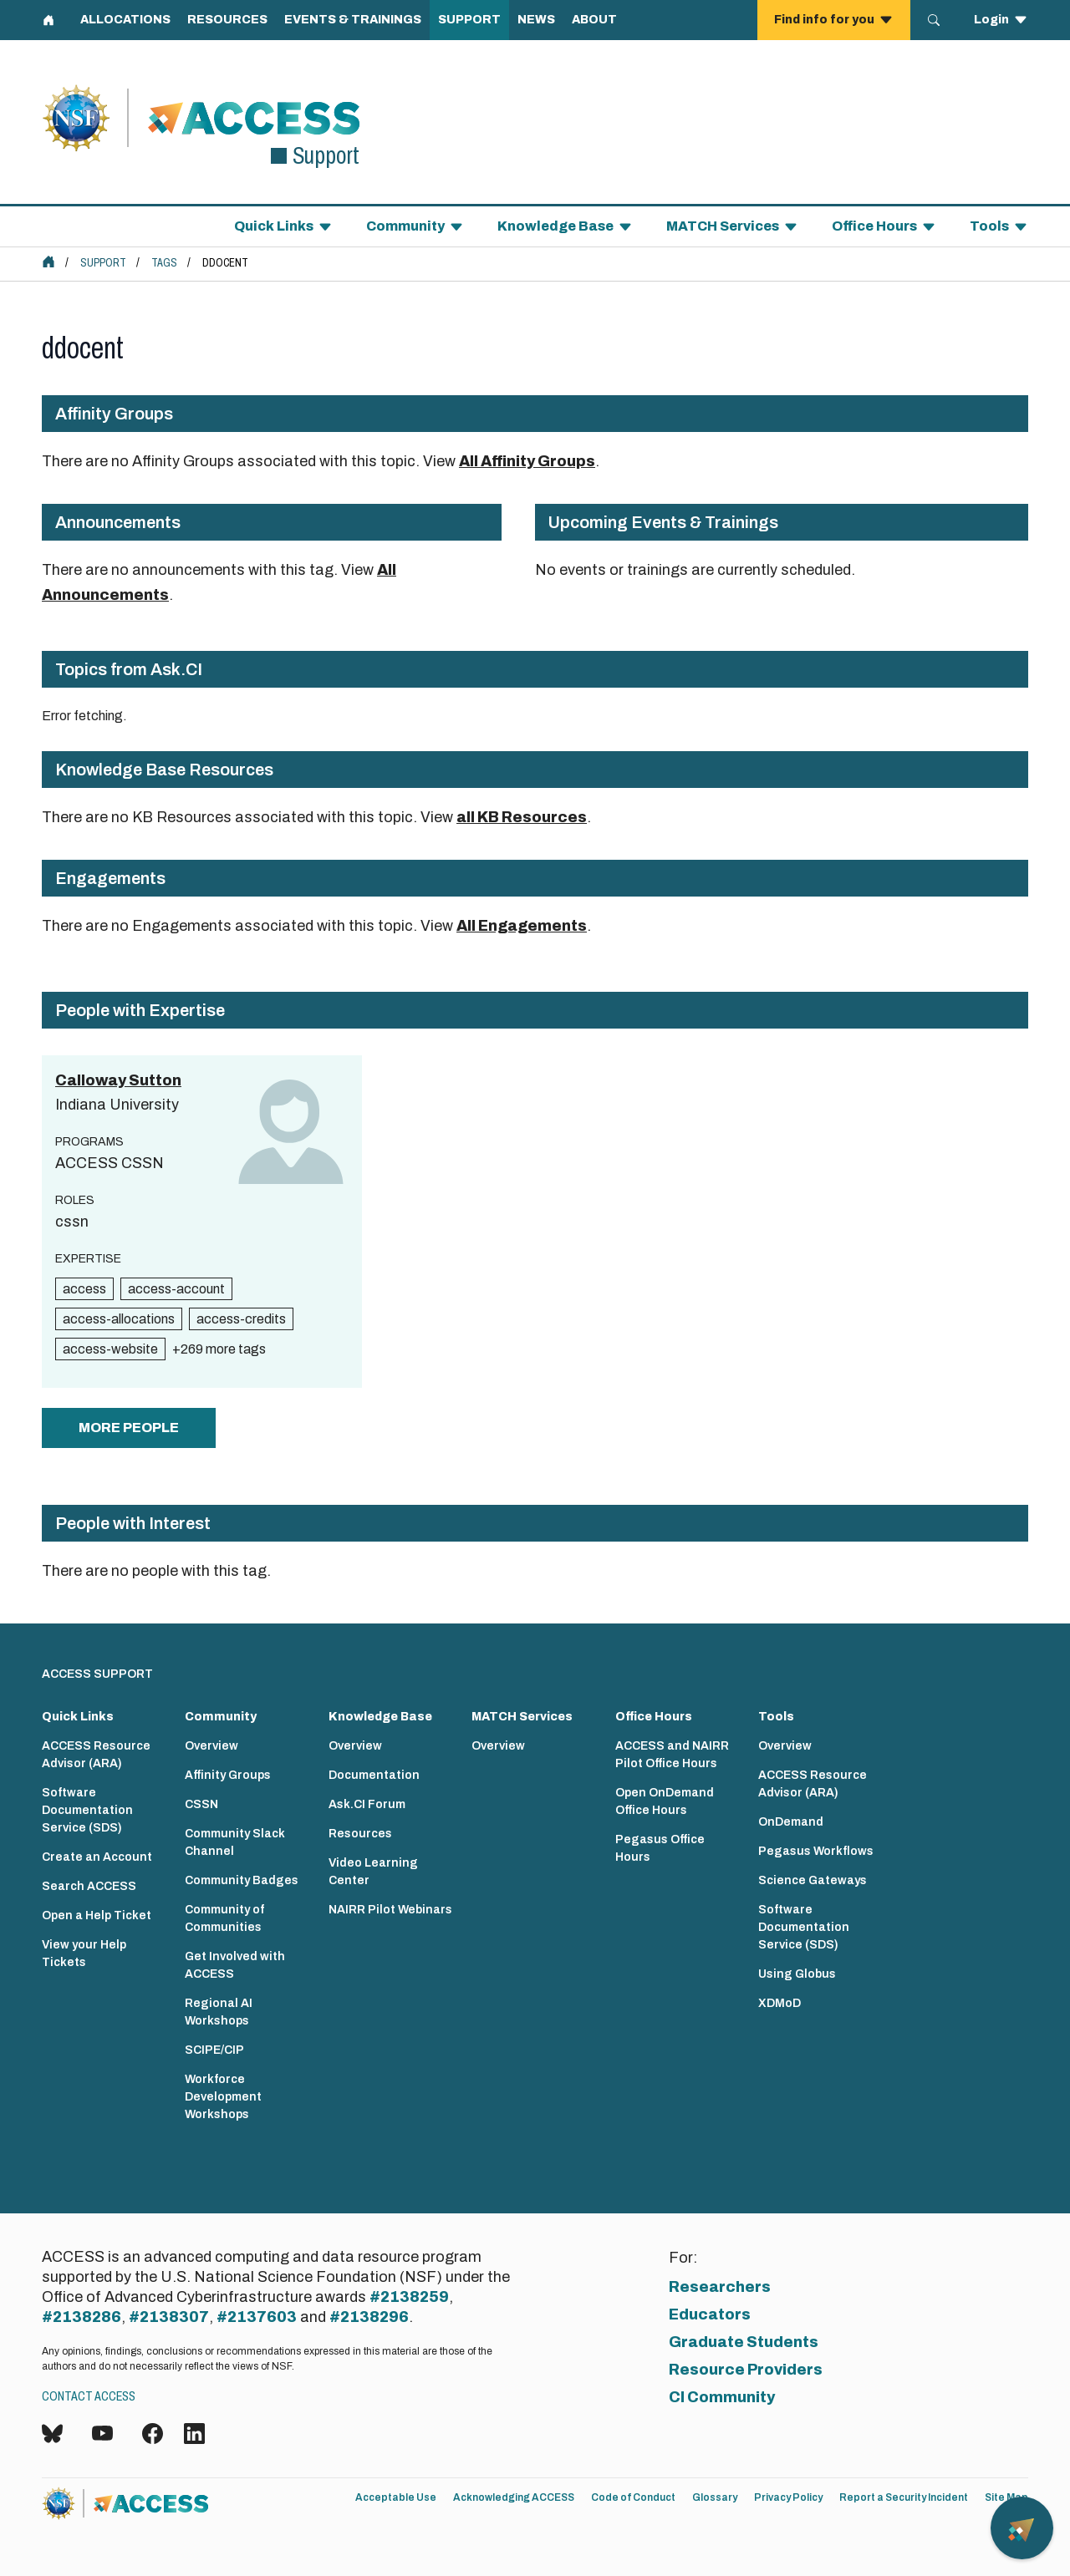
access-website (110, 1349)
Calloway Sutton (118, 1080)
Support (103, 263)
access (84, 1289)
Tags (164, 263)
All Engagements (521, 925)
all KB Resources (521, 817)
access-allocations (119, 1319)
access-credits (241, 1319)
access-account (176, 1289)
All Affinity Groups (527, 461)
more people (129, 1427)
